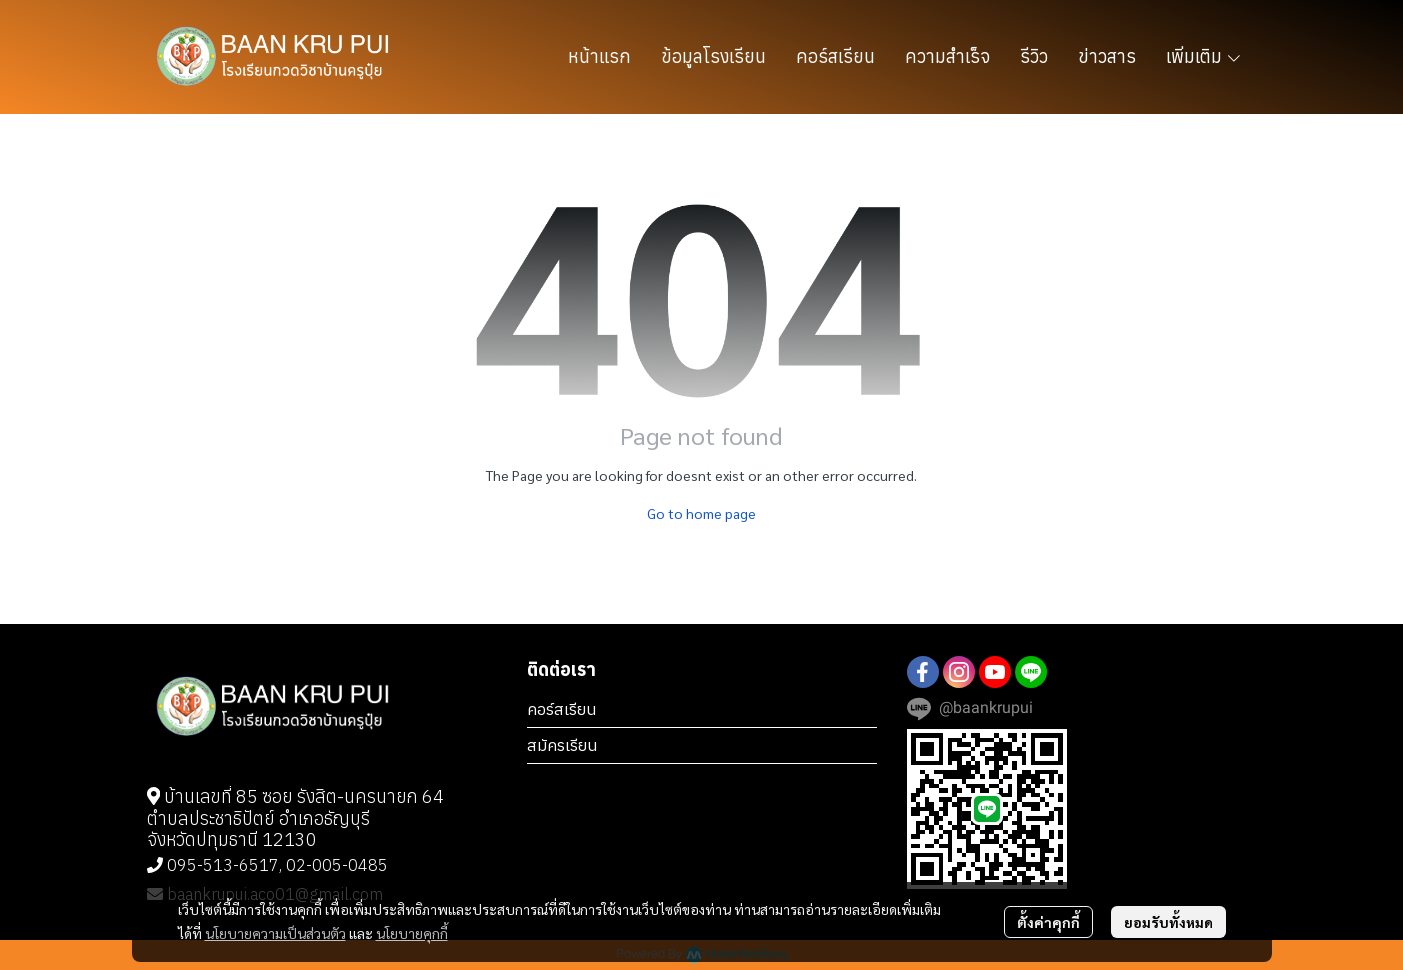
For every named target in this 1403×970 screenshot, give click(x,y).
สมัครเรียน (562, 745)
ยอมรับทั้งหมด (1168, 922)
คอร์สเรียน (562, 709)
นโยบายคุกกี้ (412, 933)
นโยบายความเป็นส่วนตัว (275, 933)
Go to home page (701, 513)
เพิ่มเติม (1204, 56)
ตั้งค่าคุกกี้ (1048, 922)
